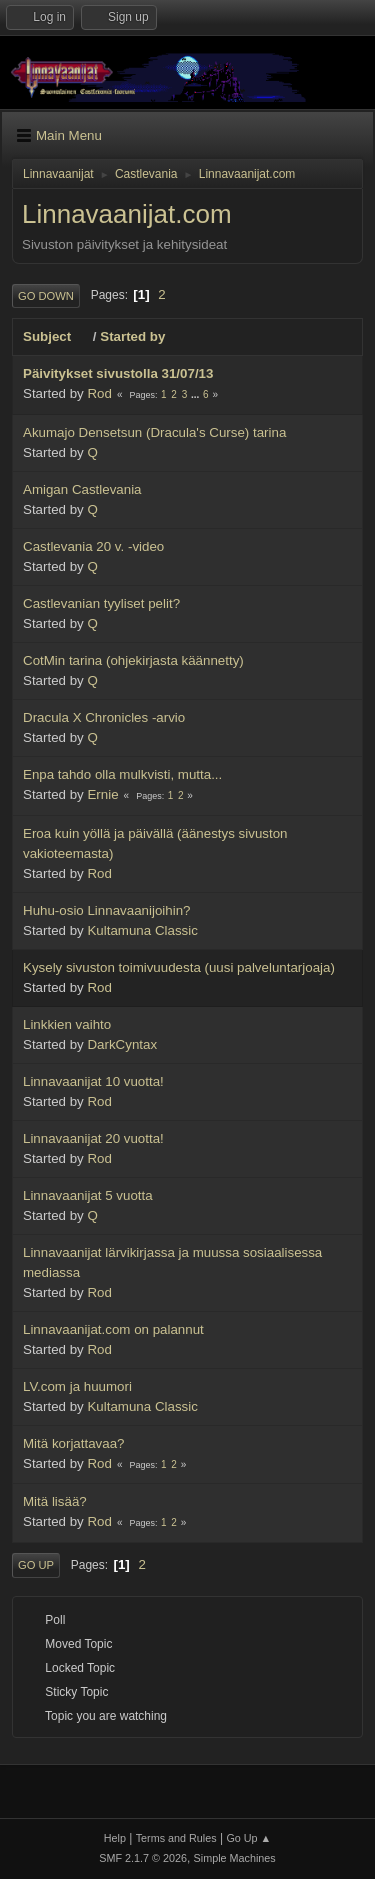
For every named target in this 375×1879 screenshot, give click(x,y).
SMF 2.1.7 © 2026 (143, 1858)
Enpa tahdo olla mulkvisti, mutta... (122, 774)
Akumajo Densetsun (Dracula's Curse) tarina (154, 432)
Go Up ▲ (248, 1838)
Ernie (102, 794)
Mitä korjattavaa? (74, 1443)
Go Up (36, 1565)
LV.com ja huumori (77, 1386)
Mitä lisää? (55, 1501)
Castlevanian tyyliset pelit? (101, 603)
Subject (56, 336)
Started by (132, 336)
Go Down (46, 296)
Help (115, 1838)
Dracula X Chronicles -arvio (104, 717)
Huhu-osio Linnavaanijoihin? (106, 910)
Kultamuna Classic (142, 930)
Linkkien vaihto (67, 1024)
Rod (99, 393)
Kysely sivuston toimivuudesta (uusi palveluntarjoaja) (179, 967)
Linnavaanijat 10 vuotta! (93, 1081)
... (196, 394)
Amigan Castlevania (82, 489)
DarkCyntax (122, 1044)
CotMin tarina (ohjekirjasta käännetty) (133, 660)
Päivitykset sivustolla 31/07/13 (118, 373)
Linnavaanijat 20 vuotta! (93, 1138)
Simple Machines (235, 1858)
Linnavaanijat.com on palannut (113, 1329)
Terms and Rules (176, 1838)
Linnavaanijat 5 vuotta (88, 1195)
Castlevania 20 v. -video (93, 546)
